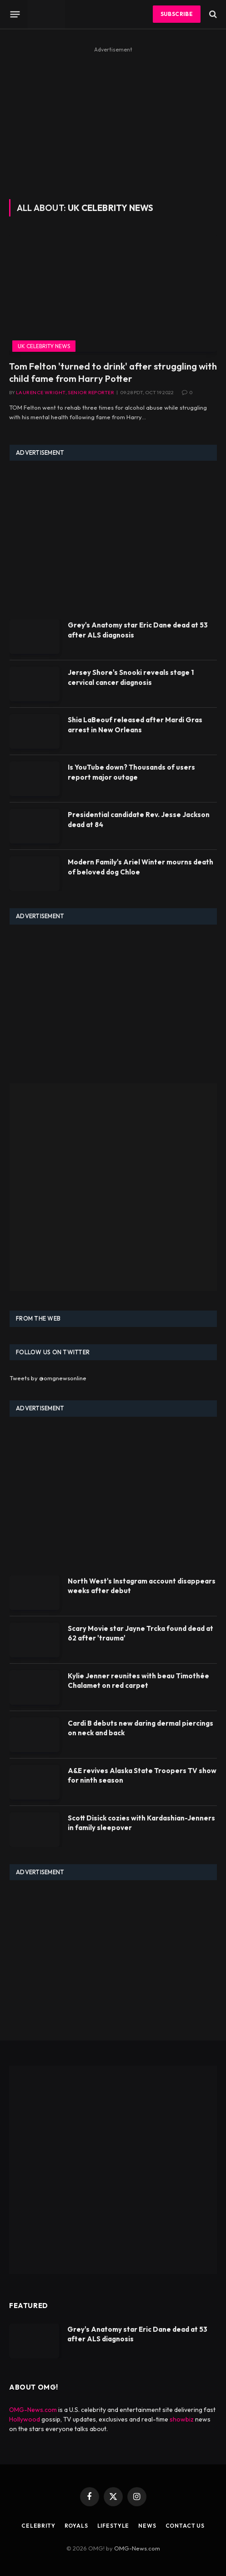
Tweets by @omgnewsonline (48, 1378)
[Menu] (15, 14)
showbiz (182, 2419)
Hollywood (24, 2419)
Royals (76, 2525)
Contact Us (185, 2525)
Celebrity (38, 2525)
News (147, 2525)
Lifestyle (113, 2525)
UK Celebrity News (44, 346)
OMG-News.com (33, 2410)
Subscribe (177, 13)
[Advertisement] (113, 119)
